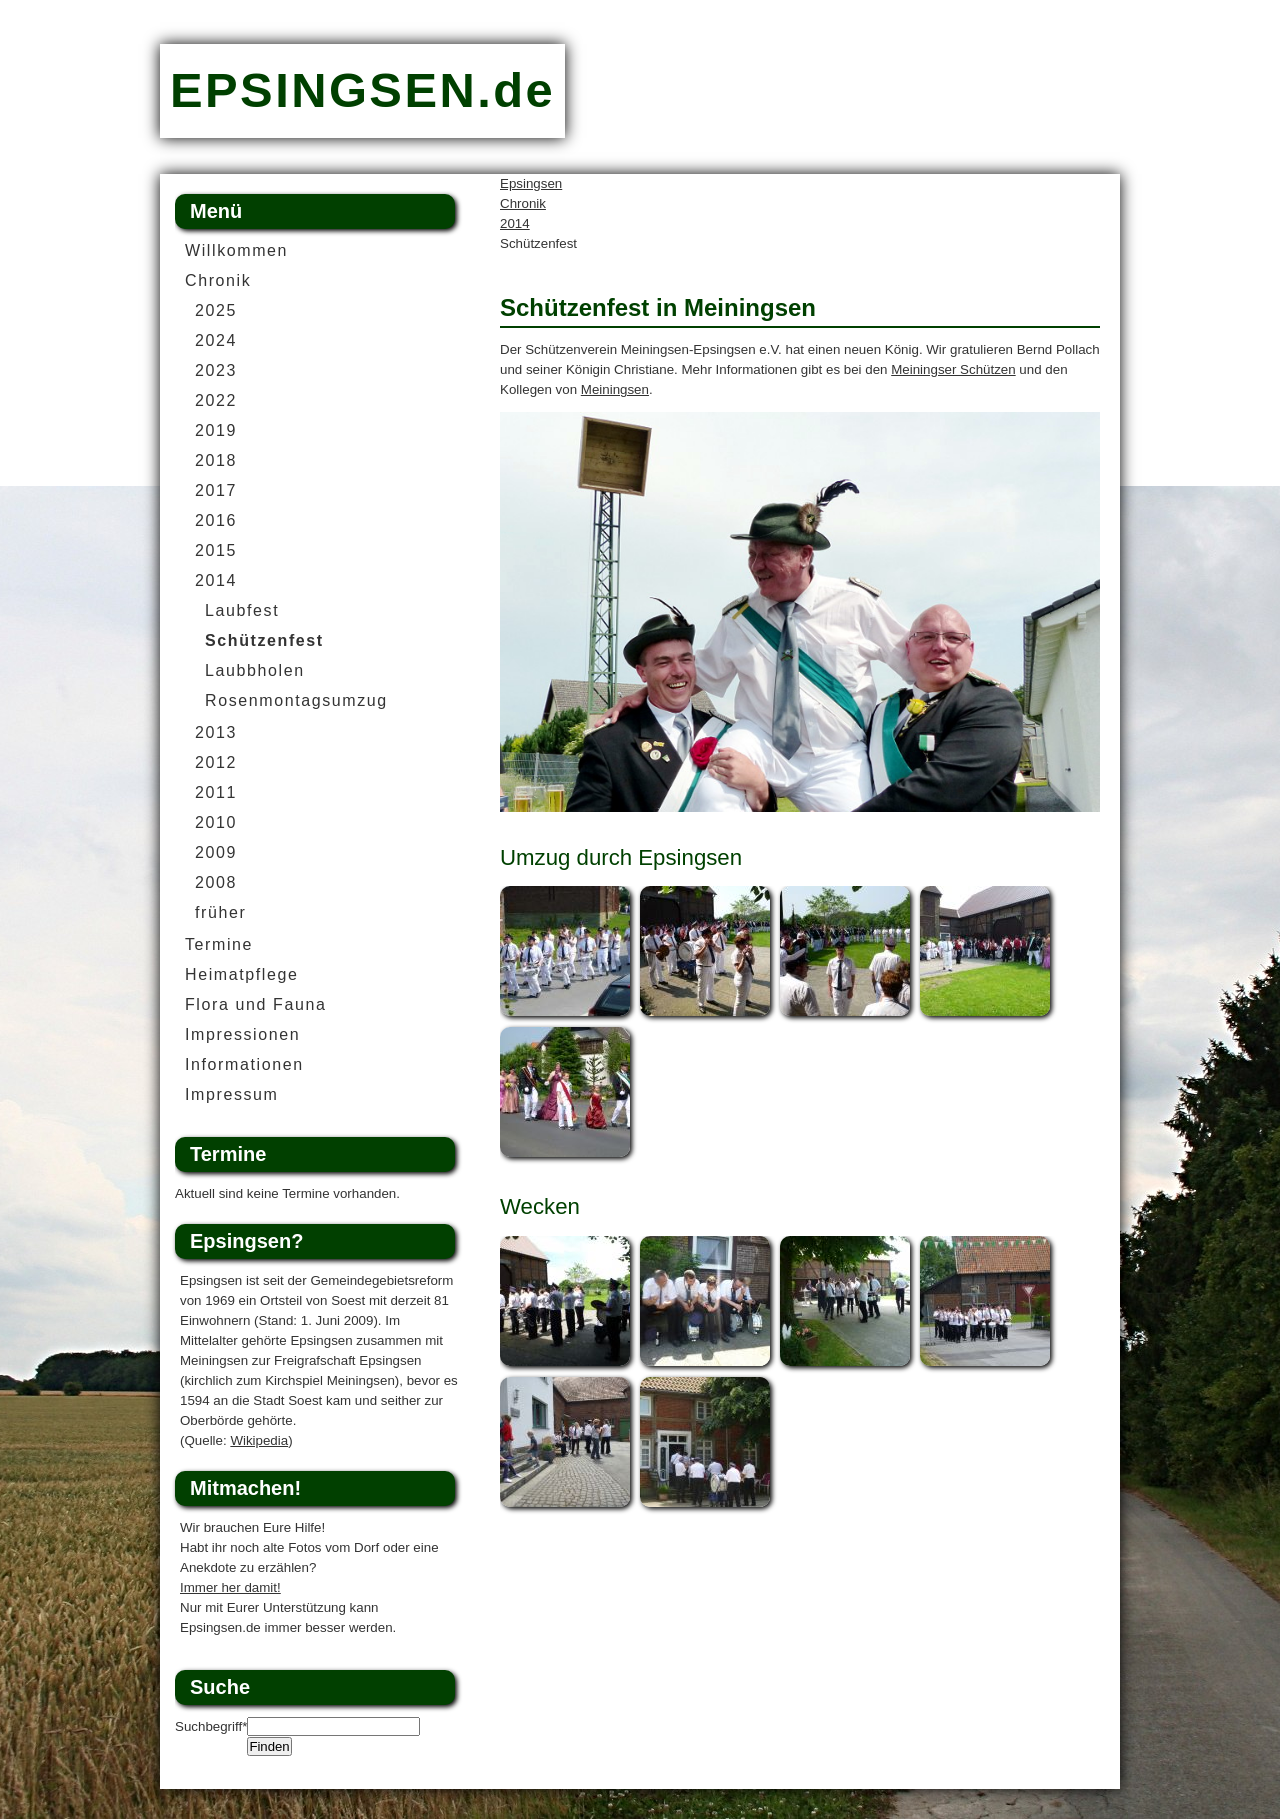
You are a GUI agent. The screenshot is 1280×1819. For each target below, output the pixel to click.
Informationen (244, 1064)
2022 (216, 400)
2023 (216, 370)
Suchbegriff (211, 1726)
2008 (216, 882)
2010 (216, 822)
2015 (216, 550)
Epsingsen (531, 183)
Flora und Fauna (255, 1004)
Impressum (232, 1094)
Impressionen (242, 1034)
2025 (216, 310)
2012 (216, 762)
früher (220, 912)
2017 (216, 490)
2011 (216, 792)
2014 (515, 223)
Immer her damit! (230, 1587)
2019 (216, 430)
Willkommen (236, 250)
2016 (216, 520)
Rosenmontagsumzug (296, 700)
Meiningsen (615, 389)
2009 (216, 852)
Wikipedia (259, 1440)
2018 (216, 460)
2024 (216, 340)
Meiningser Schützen (953, 369)
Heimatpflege (241, 974)
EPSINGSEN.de (362, 90)
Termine (219, 944)
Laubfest (242, 610)
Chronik (523, 203)
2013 (216, 732)
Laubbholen (255, 670)
